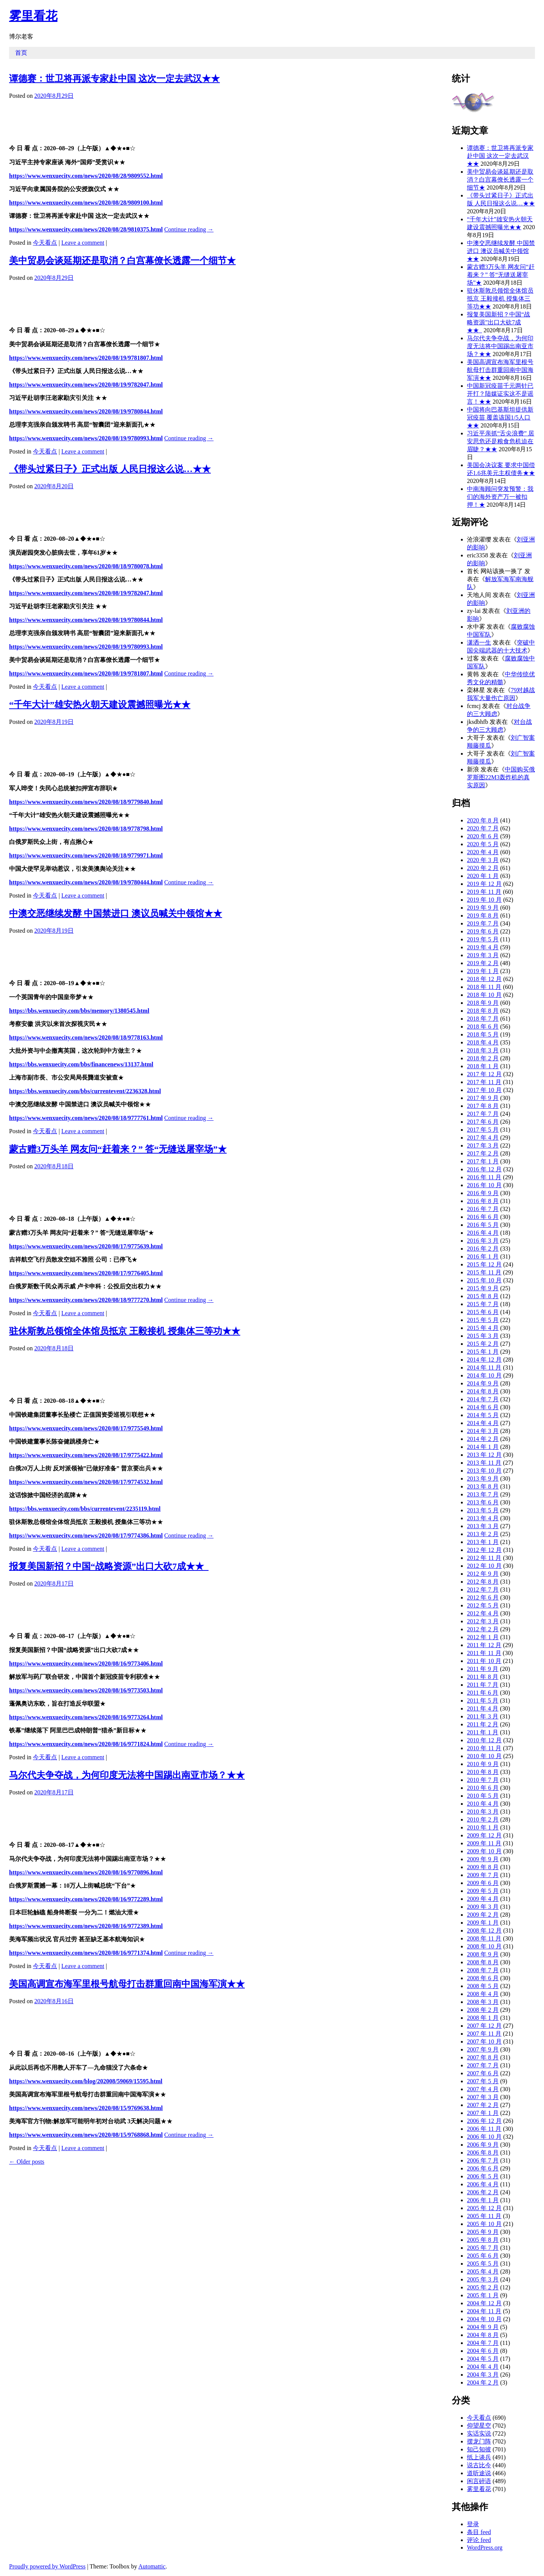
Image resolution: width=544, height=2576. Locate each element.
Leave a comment (82, 242)
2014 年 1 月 (483, 1447)
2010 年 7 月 (483, 1780)
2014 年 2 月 (483, 1439)
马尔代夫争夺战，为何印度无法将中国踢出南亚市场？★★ (127, 1775)
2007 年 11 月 (484, 2033)
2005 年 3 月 (483, 2279)
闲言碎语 (479, 2481)
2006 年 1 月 (483, 2200)
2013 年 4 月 (483, 1518)
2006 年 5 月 (483, 2176)
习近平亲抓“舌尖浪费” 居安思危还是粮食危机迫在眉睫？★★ (500, 441)
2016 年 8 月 (483, 1201)
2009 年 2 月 (483, 1914)
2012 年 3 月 (483, 1621)
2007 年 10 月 (484, 2041)
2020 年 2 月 (483, 868)
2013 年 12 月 (484, 1455)
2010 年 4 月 (483, 1803)
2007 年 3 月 (483, 2097)
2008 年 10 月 (484, 1946)
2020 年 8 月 (483, 820)
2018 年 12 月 (484, 979)
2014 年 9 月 (483, 1383)
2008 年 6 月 (483, 1978)
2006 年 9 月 (483, 2144)
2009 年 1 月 (483, 1922)
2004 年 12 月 (484, 2303)
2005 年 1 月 (483, 2295)
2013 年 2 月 (483, 1534)
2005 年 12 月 (484, 2208)
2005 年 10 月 (484, 2224)
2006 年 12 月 (484, 2121)
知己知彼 (479, 2449)
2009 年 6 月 (483, 1883)
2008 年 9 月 (483, 1954)
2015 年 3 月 (483, 1336)
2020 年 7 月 (483, 828)
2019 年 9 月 (483, 907)
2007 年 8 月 (483, 2057)
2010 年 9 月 (483, 1764)
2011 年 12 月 (484, 1645)
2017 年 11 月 (484, 1082)
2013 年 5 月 (483, 1510)
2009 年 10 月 (484, 1851)
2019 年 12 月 (484, 884)
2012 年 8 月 (483, 1581)
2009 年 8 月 (483, 1867)
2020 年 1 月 (483, 876)
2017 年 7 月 (483, 1114)
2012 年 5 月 (483, 1605)
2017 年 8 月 (483, 1106)
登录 (473, 2524)
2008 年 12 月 (484, 1930)
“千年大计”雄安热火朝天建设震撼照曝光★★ (99, 705)
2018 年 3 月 (483, 1050)
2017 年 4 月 (483, 1137)
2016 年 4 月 (483, 1232)
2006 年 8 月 (483, 2152)
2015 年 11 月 (484, 1272)
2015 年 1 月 (483, 1351)
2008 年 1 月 (483, 2018)
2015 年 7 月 (483, 1304)
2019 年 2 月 (483, 963)
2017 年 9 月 (483, 1098)
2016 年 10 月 (484, 1185)
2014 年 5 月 (483, 1415)
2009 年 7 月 (483, 1875)
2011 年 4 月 (482, 1708)
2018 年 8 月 (483, 1010)
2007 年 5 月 (483, 2081)
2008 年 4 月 (483, 1994)
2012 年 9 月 (483, 1573)
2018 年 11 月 (484, 987)
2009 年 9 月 (483, 1859)
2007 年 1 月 (483, 2113)
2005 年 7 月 (483, 2247)
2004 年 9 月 (483, 2327)
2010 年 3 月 (483, 1811)
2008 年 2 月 (483, 2010)
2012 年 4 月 (483, 1613)
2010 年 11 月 (484, 1748)
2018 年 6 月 (483, 1026)
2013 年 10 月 (484, 1470)
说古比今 (479, 2465)
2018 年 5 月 (483, 1034)
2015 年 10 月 (484, 1280)
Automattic (151, 2566)
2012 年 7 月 (483, 1589)
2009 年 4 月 (483, 1899)
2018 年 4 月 (483, 1042)
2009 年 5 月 (483, 1891)
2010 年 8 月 (483, 1772)
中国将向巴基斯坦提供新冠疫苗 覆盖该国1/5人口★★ (500, 417)
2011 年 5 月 (482, 1700)
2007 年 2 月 (483, 2105)
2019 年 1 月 (483, 971)
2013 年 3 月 (483, 1526)
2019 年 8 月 (483, 915)
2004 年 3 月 (483, 2374)
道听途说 (479, 2473)
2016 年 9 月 (483, 1193)
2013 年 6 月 (483, 1502)
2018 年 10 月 (484, 995)
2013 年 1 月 (483, 1542)
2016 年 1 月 (483, 1256)
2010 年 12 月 (484, 1740)
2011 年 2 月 (482, 1724)
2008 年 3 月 (483, 2002)
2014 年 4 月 (483, 1423)
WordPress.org (484, 2547)
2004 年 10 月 (484, 2319)
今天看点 (45, 242)
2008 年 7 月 (483, 1970)
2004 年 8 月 (483, 2335)
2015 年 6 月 (483, 1312)
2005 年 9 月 (483, 2232)
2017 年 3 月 (483, 1145)
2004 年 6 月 (483, 2351)
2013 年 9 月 (483, 1478)
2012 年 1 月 (483, 1637)
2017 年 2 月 (483, 1153)
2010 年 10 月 (484, 1756)
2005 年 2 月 (483, 2287)
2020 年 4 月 (483, 852)
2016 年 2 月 (483, 1248)
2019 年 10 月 (484, 899)
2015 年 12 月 (484, 1264)
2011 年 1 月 (482, 1732)
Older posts (26, 2161)
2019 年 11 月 (484, 891)
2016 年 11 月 (484, 1177)
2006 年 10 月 (484, 2136)
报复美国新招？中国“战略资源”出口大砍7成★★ (109, 1566)
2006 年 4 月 (483, 2184)
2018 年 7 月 (483, 1018)
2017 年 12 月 (484, 1074)
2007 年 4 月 (483, 2089)
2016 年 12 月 (484, 1169)
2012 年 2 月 (483, 1629)
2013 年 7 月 (483, 1494)
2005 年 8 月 (483, 2240)
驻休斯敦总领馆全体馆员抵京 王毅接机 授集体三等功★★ (124, 1331)
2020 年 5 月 (483, 844)
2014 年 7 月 (483, 1399)
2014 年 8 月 (483, 1391)
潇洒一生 (479, 642)
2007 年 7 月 (483, 2065)
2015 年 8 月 (483, 1296)
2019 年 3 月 (483, 955)
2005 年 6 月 (483, 2255)
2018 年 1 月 (483, 1066)
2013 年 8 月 (483, 1486)
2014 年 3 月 (483, 1431)
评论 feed (479, 2540)
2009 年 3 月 (483, 1906)
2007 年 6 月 (483, 2073)
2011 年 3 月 (482, 1716)
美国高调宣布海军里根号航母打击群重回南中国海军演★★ (127, 1984)
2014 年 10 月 (484, 1375)
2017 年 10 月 (484, 1090)
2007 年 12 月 (484, 2025)
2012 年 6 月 (483, 1597)
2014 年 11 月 (484, 1367)
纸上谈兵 (479, 2457)
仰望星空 (479, 2425)
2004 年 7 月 (483, 2343)
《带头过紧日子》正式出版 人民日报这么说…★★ (110, 469)
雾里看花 (33, 16)
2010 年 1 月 (483, 1827)
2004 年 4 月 (483, 2366)
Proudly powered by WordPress (47, 2566)
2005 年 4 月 (483, 2271)
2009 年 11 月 (484, 1843)
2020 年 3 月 (483, 860)
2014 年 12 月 (484, 1359)
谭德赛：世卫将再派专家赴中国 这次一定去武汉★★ (114, 78)
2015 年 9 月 (483, 1288)
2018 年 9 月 (483, 1003)
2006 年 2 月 (483, 2192)
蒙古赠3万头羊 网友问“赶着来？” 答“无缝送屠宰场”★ (118, 1149)
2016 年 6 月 (483, 1217)
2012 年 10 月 (484, 1566)
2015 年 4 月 (483, 1328)
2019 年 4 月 (483, 947)
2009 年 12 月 (484, 1835)
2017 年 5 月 (483, 1129)
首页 (21, 52)
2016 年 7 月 (483, 1209)
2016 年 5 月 (483, 1225)
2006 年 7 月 (483, 2160)
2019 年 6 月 (483, 931)
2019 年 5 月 (483, 939)
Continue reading (189, 229)
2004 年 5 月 (483, 2358)
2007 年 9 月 (483, 2049)
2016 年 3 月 (483, 1240)
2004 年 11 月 (484, 2311)
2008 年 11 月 (484, 1938)
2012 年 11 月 (484, 1558)
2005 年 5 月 (483, 2263)
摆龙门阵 (479, 2441)
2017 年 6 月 (483, 1121)
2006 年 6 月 (483, 2168)
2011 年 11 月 (484, 1653)
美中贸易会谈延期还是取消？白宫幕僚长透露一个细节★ (122, 260)
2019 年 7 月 (483, 923)
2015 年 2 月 (483, 1343)
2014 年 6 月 (483, 1407)
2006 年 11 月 (484, 2129)
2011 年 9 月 (482, 1669)
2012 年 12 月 (484, 1550)
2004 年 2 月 (483, 2382)
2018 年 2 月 (483, 1058)
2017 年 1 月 (483, 1161)
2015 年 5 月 (483, 1320)
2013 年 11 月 (484, 1462)
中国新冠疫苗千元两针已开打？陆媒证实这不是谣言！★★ (500, 394)
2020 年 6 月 (483, 836)
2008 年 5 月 (483, 1986)
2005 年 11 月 (484, 2216)
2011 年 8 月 (482, 1677)
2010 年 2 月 (483, 1819)
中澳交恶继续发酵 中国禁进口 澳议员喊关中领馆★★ (115, 913)
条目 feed (479, 2532)
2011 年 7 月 (482, 1684)
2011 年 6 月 (482, 1692)
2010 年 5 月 (483, 1795)
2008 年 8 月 (483, 1962)
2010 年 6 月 (483, 1788)
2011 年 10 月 (484, 1661)
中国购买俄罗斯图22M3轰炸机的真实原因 (501, 777)
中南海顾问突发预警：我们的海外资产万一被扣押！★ (500, 497)
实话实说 (479, 2433)
